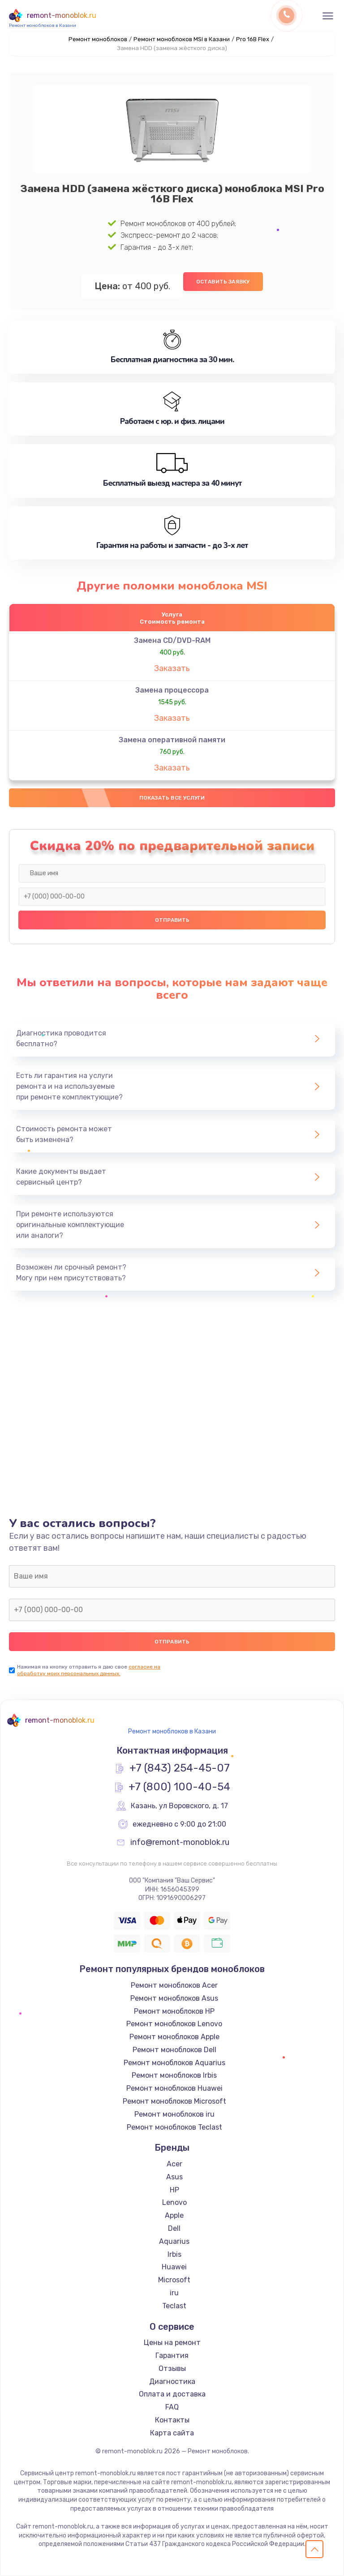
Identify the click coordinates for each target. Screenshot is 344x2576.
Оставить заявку (223, 281)
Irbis (174, 2254)
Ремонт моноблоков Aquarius (174, 2062)
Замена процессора (172, 690)
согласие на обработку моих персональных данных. (88, 1670)
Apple (174, 2215)
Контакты (172, 2420)
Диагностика (172, 2381)
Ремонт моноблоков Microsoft (174, 2101)
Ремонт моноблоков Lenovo (174, 2024)
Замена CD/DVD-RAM (172, 640)
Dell (174, 2228)
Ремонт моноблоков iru (174, 2114)
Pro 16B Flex (252, 39)
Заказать (172, 668)
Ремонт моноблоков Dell (174, 2049)
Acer (174, 2164)
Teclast (174, 2306)
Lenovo (174, 2202)
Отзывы (172, 2368)
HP (174, 2190)
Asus (174, 2177)
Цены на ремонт (172, 2342)
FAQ (172, 2407)
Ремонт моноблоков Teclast (174, 2127)
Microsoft (174, 2280)
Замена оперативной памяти (172, 740)
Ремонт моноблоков (98, 39)
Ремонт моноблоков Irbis (174, 2075)
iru (174, 2293)
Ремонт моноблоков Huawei (174, 2088)
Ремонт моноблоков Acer (174, 1985)
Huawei (174, 2267)
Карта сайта (172, 2433)
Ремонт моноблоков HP (174, 2011)
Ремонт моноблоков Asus (174, 1998)
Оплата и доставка (172, 2394)
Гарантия (172, 2355)
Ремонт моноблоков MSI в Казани (181, 39)
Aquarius (174, 2241)
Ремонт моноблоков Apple (174, 2037)
